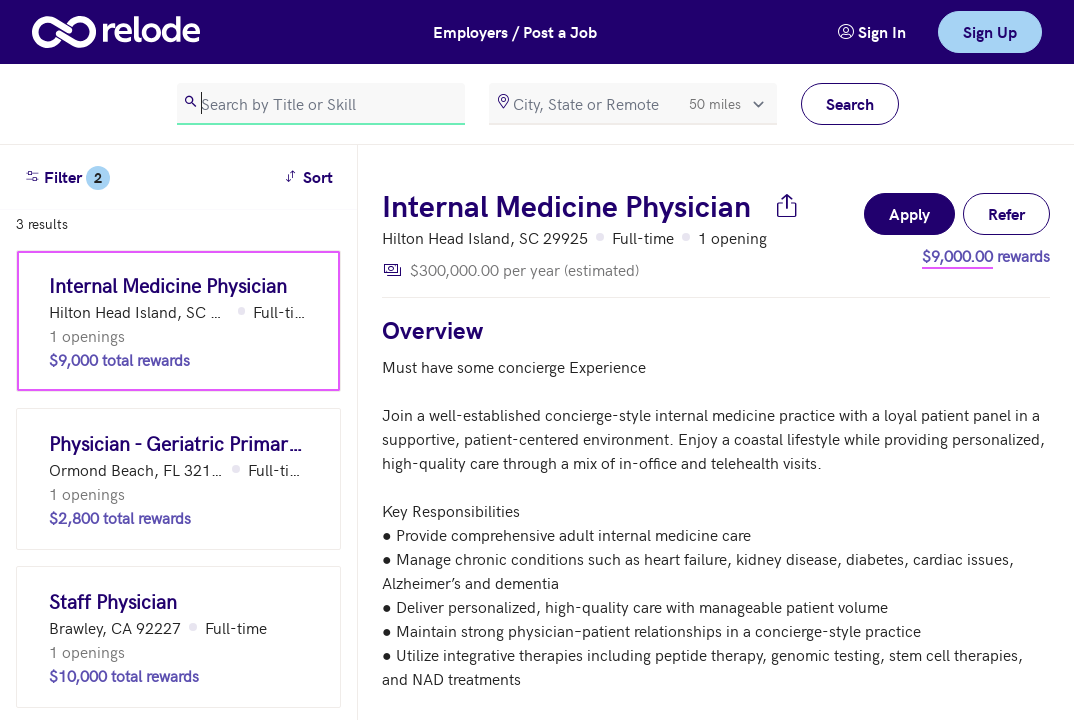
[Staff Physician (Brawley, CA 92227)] (178, 637)
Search (850, 103)
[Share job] (787, 205)
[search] (321, 104)
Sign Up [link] (990, 31)
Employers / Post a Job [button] (515, 31)
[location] (633, 104)
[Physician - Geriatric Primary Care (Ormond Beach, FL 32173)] (178, 479)
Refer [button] (1006, 213)
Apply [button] (909, 213)
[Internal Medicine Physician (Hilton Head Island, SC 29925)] (178, 321)
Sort (311, 175)
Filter (67, 178)
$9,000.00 (957, 255)
